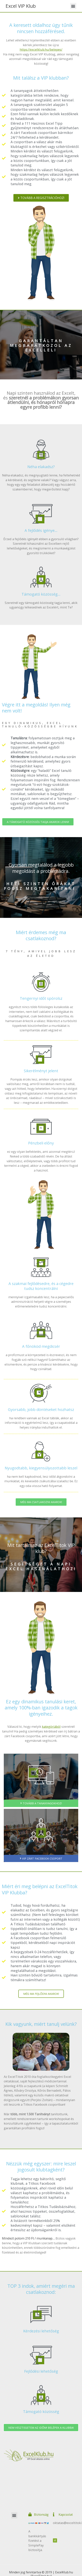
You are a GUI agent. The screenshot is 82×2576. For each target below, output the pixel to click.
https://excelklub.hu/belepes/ (41, 49)
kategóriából (51, 1726)
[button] (73, 6)
